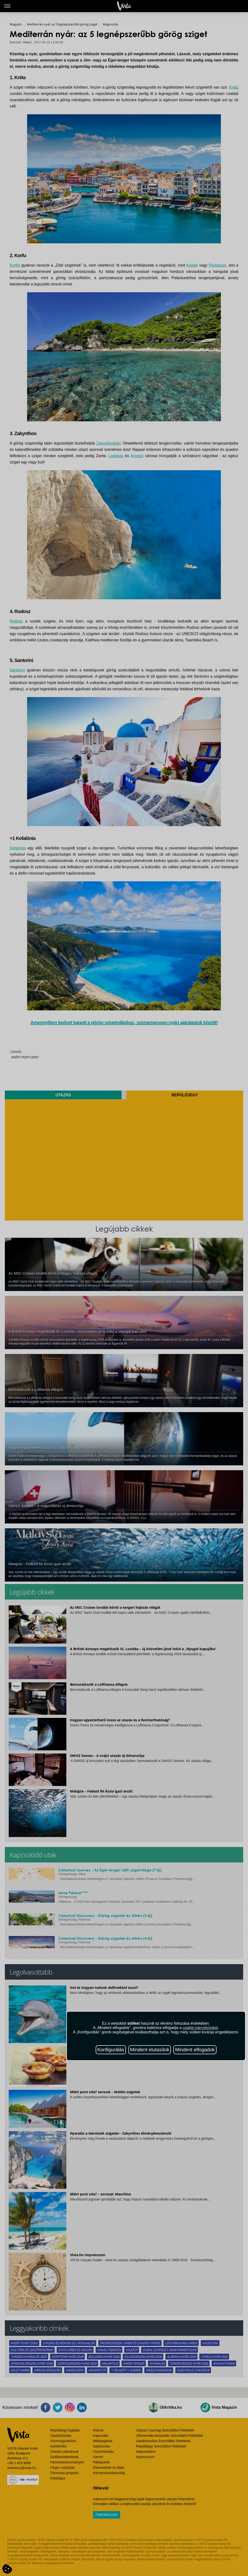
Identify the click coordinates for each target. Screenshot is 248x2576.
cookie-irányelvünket (200, 2028)
